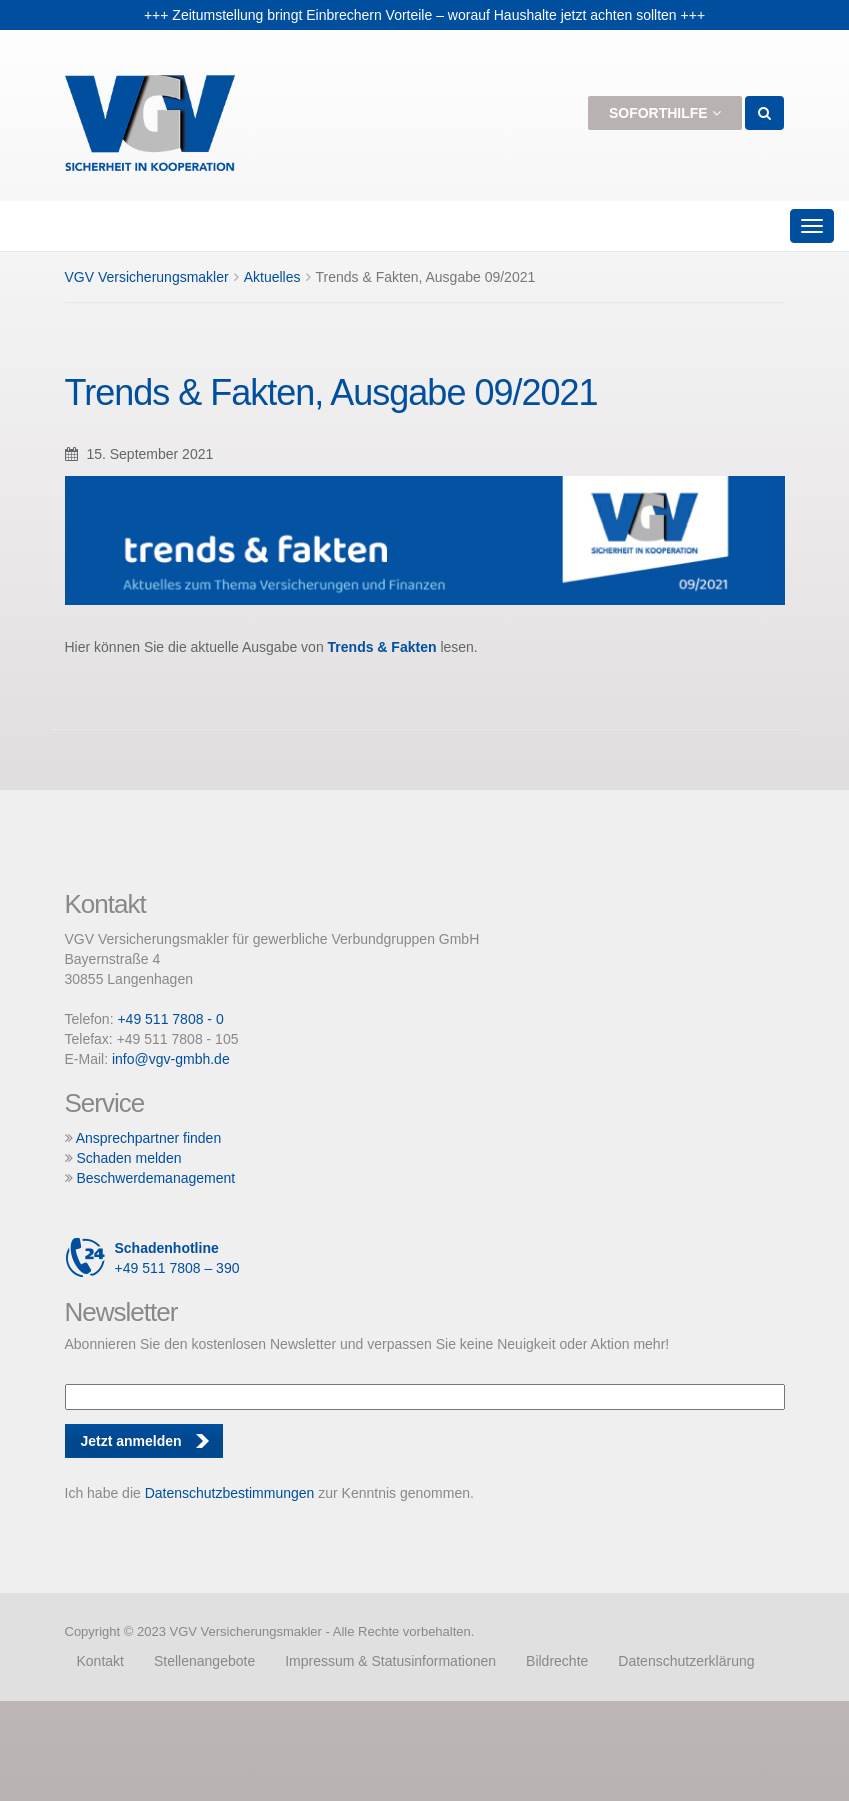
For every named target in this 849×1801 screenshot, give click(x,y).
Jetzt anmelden (131, 1441)
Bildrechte (557, 1661)
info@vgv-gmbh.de (171, 1059)
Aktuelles (272, 277)
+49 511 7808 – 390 (152, 1258)
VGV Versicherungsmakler (147, 277)
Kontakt (99, 1661)
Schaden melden (128, 1158)
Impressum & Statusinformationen (390, 1661)
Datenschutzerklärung (686, 1661)
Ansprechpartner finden (149, 1138)
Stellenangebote (204, 1661)
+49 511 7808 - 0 (170, 1019)
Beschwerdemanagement (155, 1178)
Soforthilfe (665, 113)
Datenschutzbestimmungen (230, 1493)
